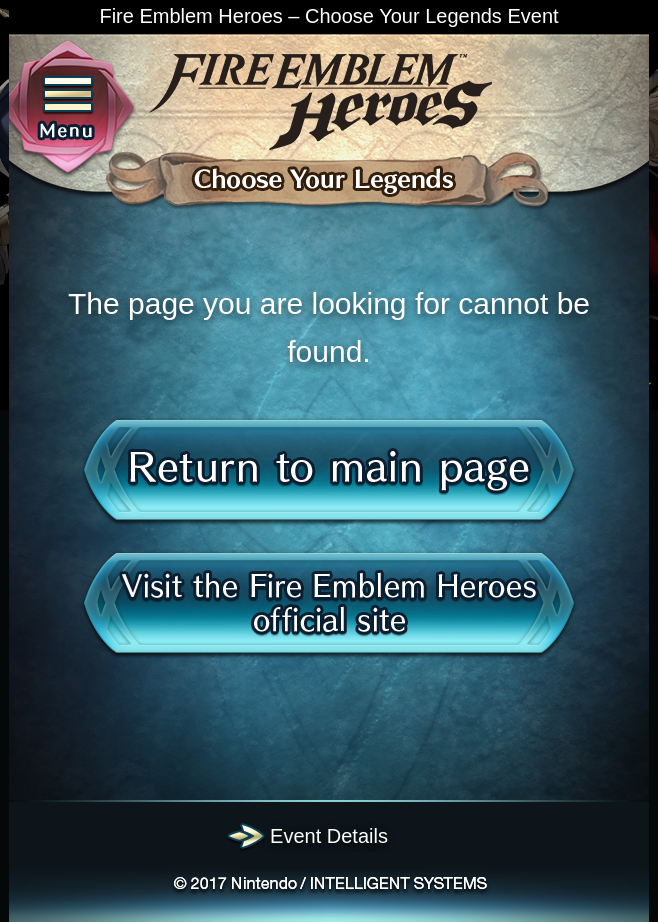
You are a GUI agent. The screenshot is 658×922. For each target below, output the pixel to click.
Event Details (329, 836)
